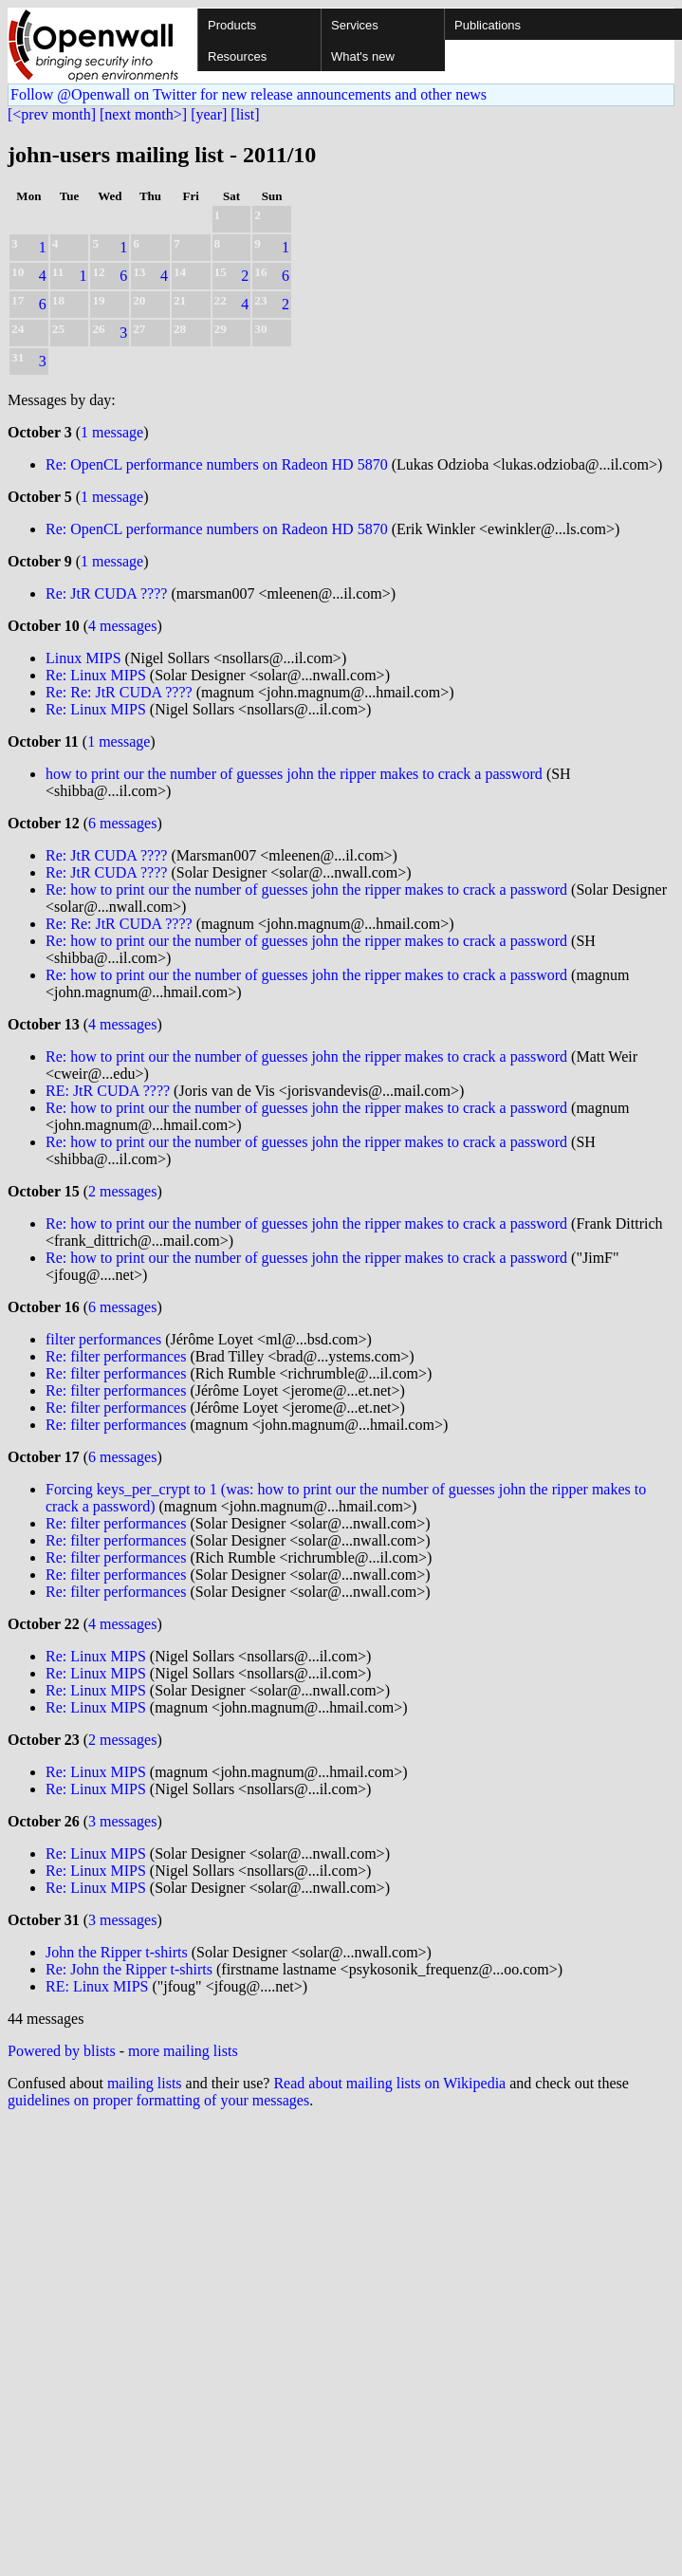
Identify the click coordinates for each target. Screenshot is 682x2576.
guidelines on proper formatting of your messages (158, 2100)
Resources (237, 56)
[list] (244, 114)
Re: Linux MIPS (96, 675)
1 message (112, 432)
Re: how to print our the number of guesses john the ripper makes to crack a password (306, 889)
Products (232, 25)
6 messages (122, 823)
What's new (363, 56)
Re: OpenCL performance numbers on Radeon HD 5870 (217, 464)
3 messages (122, 1821)
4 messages (122, 626)
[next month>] (143, 114)
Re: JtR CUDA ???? (106, 593)
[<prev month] (52, 114)
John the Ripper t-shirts (117, 1952)
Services (354, 25)
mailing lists (144, 2083)
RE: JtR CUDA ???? (108, 1091)
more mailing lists (183, 2051)
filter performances (103, 1339)
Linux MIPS (83, 658)
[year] (209, 114)
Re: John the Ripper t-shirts (129, 1969)
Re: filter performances (116, 1356)
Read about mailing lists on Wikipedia (389, 2083)
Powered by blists (62, 2051)
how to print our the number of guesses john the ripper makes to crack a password (294, 774)
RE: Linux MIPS (97, 1986)
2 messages (122, 1191)
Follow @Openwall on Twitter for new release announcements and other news (248, 94)
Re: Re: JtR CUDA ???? (119, 692)
